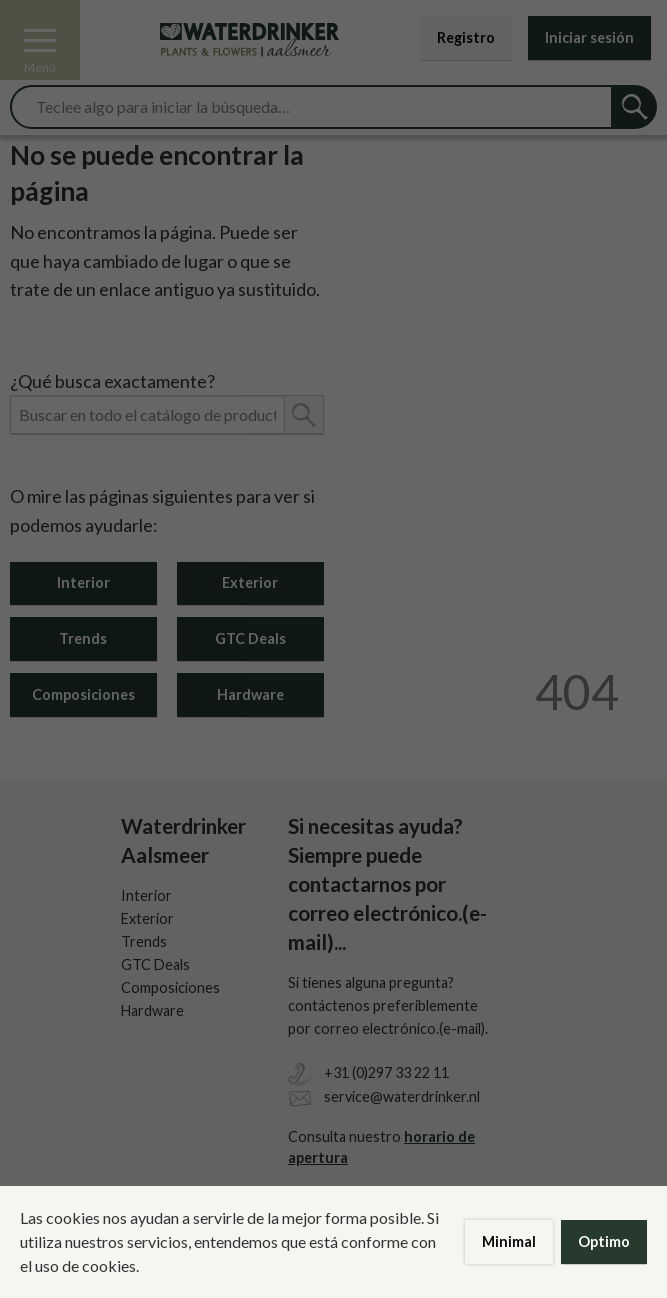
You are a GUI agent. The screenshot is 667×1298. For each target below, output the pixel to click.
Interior (83, 582)
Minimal (509, 1241)
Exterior (250, 582)
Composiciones (83, 694)
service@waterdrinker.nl (402, 1096)
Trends (83, 638)
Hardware (250, 694)
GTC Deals (250, 638)
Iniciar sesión (589, 37)
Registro (466, 37)
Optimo (604, 1241)
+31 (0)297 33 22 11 (386, 1072)
